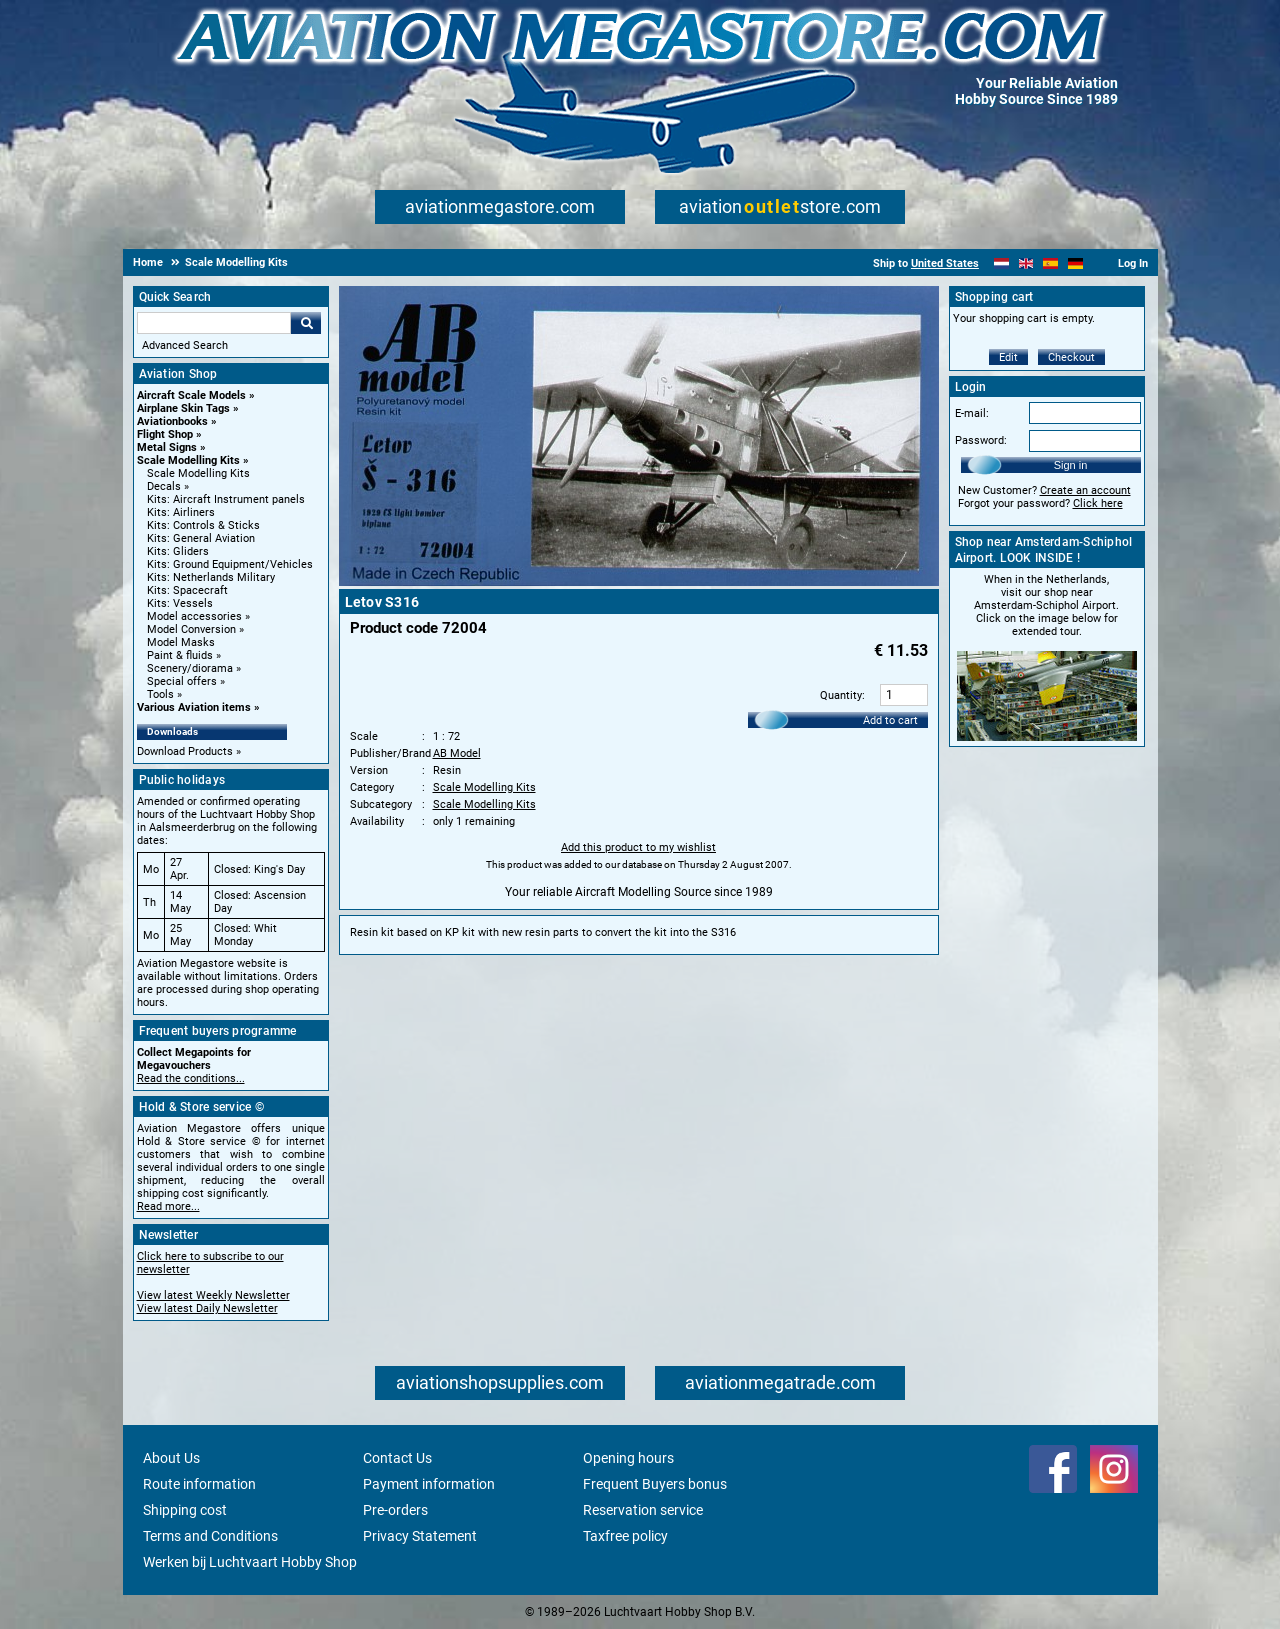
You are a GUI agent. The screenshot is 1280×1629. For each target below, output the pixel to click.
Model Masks (181, 642)
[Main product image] (639, 582)
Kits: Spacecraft (187, 590)
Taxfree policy (625, 1536)
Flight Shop (165, 434)
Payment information (429, 1484)
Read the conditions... (191, 1078)
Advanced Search (185, 345)
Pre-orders (395, 1510)
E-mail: (972, 413)
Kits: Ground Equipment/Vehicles (230, 564)
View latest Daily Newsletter (207, 1308)
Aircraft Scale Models (191, 395)
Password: (981, 440)
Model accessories (194, 616)
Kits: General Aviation (201, 538)
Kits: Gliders (178, 551)
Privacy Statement (420, 1536)
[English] (1026, 263)
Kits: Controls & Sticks (203, 525)
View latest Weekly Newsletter (213, 1295)
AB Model (457, 753)
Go (306, 323)
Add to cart (890, 720)
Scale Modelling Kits (188, 460)
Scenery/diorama (190, 668)
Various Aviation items (194, 707)
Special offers (182, 681)
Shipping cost (185, 1510)
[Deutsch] (1075, 263)
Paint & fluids (180, 655)
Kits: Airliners (181, 512)
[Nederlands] (1001, 263)
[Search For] (214, 323)
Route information (199, 1484)
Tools (160, 694)
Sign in (1071, 465)
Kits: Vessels (180, 603)
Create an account (1085, 490)
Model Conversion (191, 629)
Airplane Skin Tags (183, 408)
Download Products (185, 751)
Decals (164, 486)
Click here (1098, 503)
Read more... (168, 1206)
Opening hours (628, 1458)
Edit (1008, 357)
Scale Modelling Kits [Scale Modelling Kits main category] (198, 473)
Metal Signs (167, 447)
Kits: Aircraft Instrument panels (226, 499)
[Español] (1050, 263)
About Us (171, 1458)
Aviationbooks (172, 421)
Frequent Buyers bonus (655, 1484)
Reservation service (643, 1510)
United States (945, 263)
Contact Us (397, 1458)
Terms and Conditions (210, 1536)
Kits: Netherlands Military (211, 577)
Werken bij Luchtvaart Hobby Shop (250, 1562)
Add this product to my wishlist (638, 847)
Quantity (841, 695)
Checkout (1071, 357)
